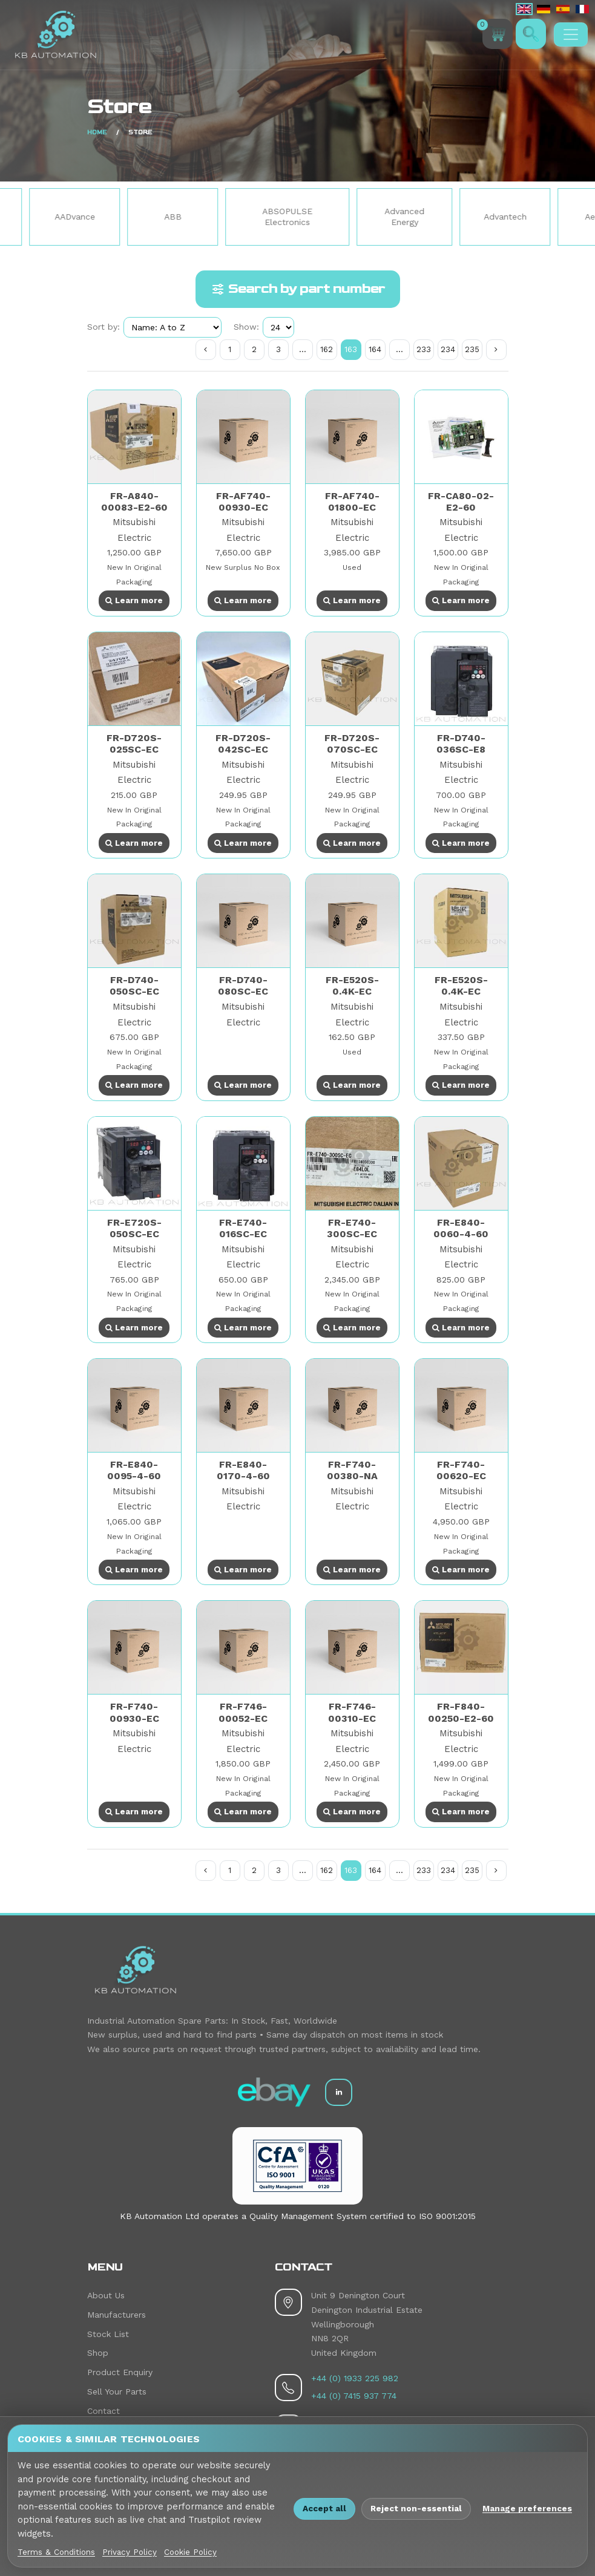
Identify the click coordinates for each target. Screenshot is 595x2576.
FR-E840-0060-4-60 (460, 1228)
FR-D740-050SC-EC (134, 985)
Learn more (134, 600)
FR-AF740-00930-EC (243, 501)
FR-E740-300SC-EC (352, 1228)
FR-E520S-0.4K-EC (352, 985)
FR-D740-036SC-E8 (460, 743)
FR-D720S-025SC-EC (134, 743)
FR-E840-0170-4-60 (243, 1470)
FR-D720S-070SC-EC (352, 743)
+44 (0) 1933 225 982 (354, 2378)
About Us (106, 2295)
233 (423, 349)
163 (350, 349)
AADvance (119, 216)
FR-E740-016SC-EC (243, 1228)
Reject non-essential (416, 2508)
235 (472, 349)
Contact (103, 2411)
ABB (217, 216)
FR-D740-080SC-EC (243, 985)
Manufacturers (116, 2314)
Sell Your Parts (116, 2391)
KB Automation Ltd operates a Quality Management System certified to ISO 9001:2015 (298, 2216)
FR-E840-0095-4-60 (134, 1470)
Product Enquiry (120, 2372)
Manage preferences (527, 2508)
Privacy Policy (129, 2552)
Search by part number (298, 289)
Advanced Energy (449, 216)
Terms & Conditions (56, 2552)
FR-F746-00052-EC (243, 1712)
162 (326, 349)
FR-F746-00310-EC (352, 1712)
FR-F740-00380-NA (352, 1470)
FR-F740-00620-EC (461, 1470)
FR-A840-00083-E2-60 (134, 501)
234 (448, 349)
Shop (97, 2353)
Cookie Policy (190, 2552)
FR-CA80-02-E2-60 (461, 501)
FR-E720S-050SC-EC (134, 1228)
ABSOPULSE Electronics (332, 216)
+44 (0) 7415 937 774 (353, 2396)
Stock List (108, 2334)
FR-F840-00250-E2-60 (461, 1712)
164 (375, 349)
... (302, 349)
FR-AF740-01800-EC (352, 501)
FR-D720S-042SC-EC (243, 743)
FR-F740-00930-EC (134, 1712)
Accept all (324, 2508)
